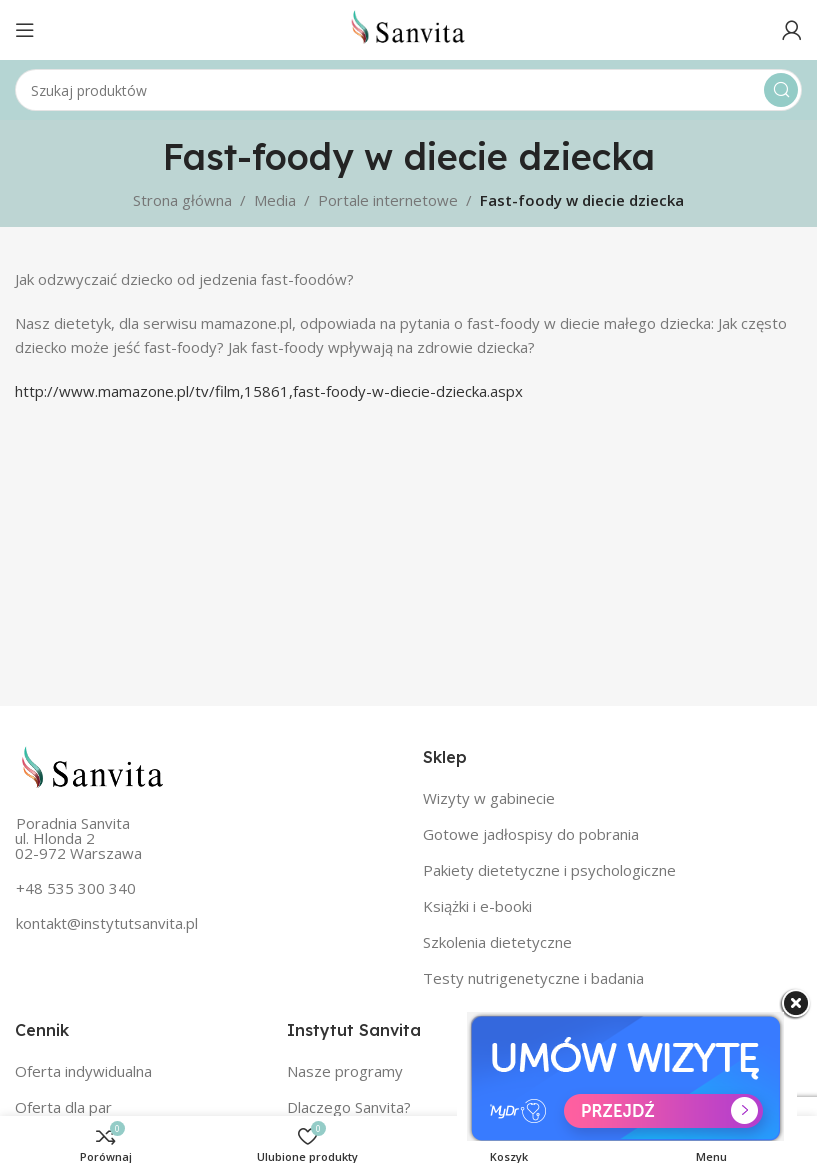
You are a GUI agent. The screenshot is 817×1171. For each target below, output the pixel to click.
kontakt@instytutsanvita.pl (107, 923)
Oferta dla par (63, 1107)
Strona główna (182, 200)
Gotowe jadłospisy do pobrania (531, 834)
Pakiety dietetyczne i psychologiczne (549, 870)
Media (275, 200)
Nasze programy (345, 1071)
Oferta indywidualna (83, 1071)
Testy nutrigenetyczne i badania (533, 978)
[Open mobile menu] (25, 30)
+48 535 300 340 (76, 888)
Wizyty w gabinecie (489, 798)
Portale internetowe (388, 200)
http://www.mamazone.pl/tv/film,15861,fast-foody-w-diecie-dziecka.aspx (269, 391)
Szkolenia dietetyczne (497, 942)
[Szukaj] (408, 90)
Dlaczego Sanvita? (349, 1107)
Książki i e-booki (477, 906)
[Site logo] (408, 28)
